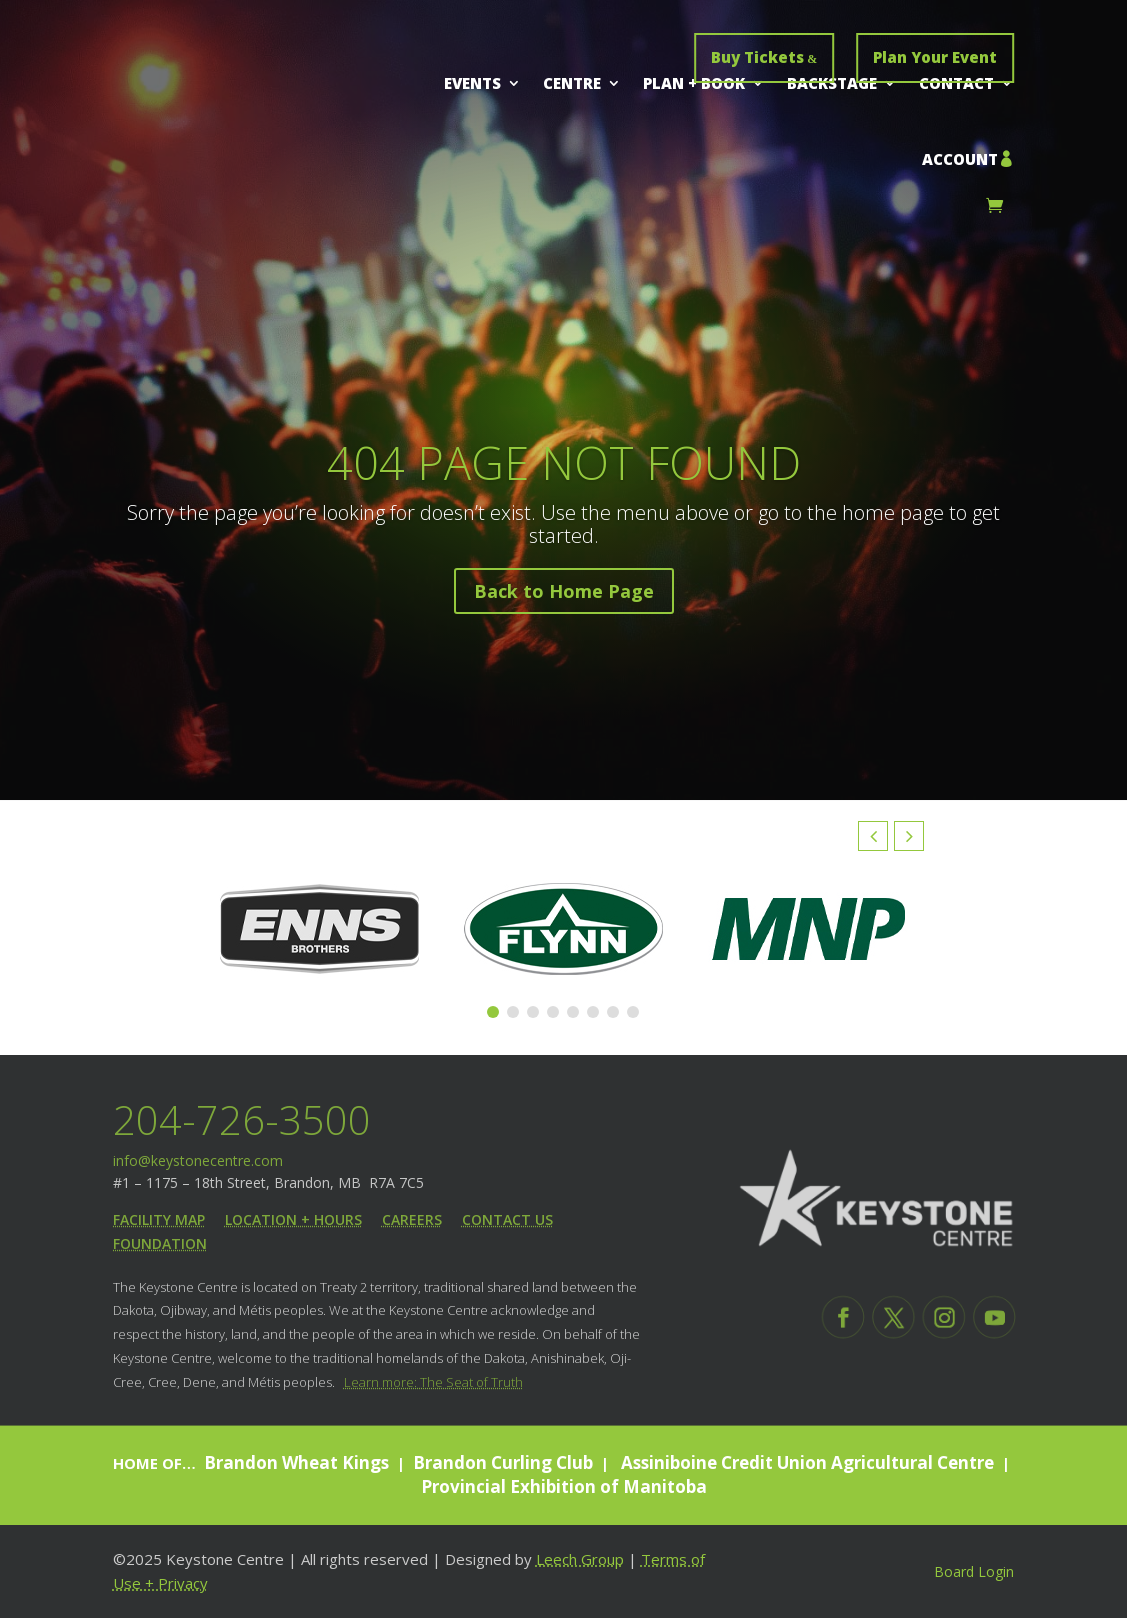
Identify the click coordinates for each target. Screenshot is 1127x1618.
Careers (412, 1219)
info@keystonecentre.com (198, 1160)
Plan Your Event (935, 57)
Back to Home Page (564, 599)
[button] (909, 836)
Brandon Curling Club (503, 1462)
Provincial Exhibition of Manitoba (564, 1486)
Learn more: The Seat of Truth (433, 1382)
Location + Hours (293, 1219)
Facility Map (159, 1219)
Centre (572, 83)
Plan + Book (694, 83)
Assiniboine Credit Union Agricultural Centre (805, 1462)
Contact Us (507, 1219)
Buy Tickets (757, 57)
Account (960, 159)
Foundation (160, 1243)
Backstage (832, 83)
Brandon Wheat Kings (296, 1462)
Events (472, 83)
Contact (956, 83)
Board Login (974, 1571)
